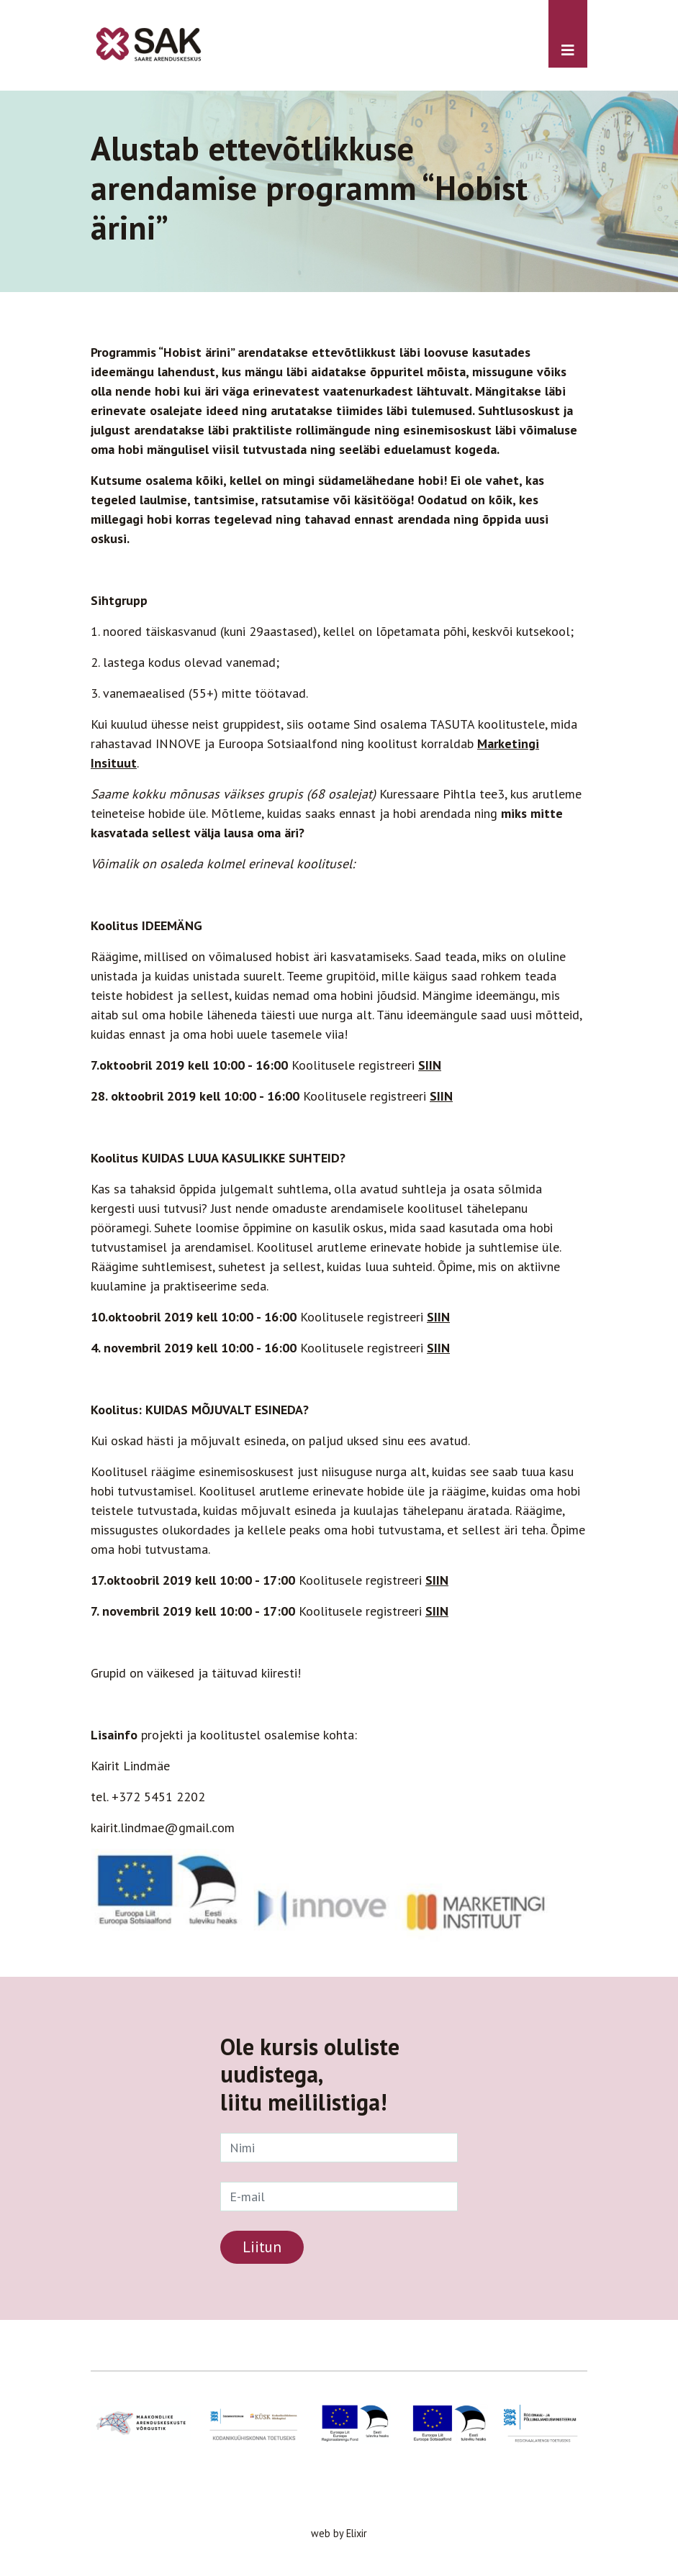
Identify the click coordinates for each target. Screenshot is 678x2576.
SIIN (429, 1065)
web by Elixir (339, 2533)
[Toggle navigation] (567, 34)
